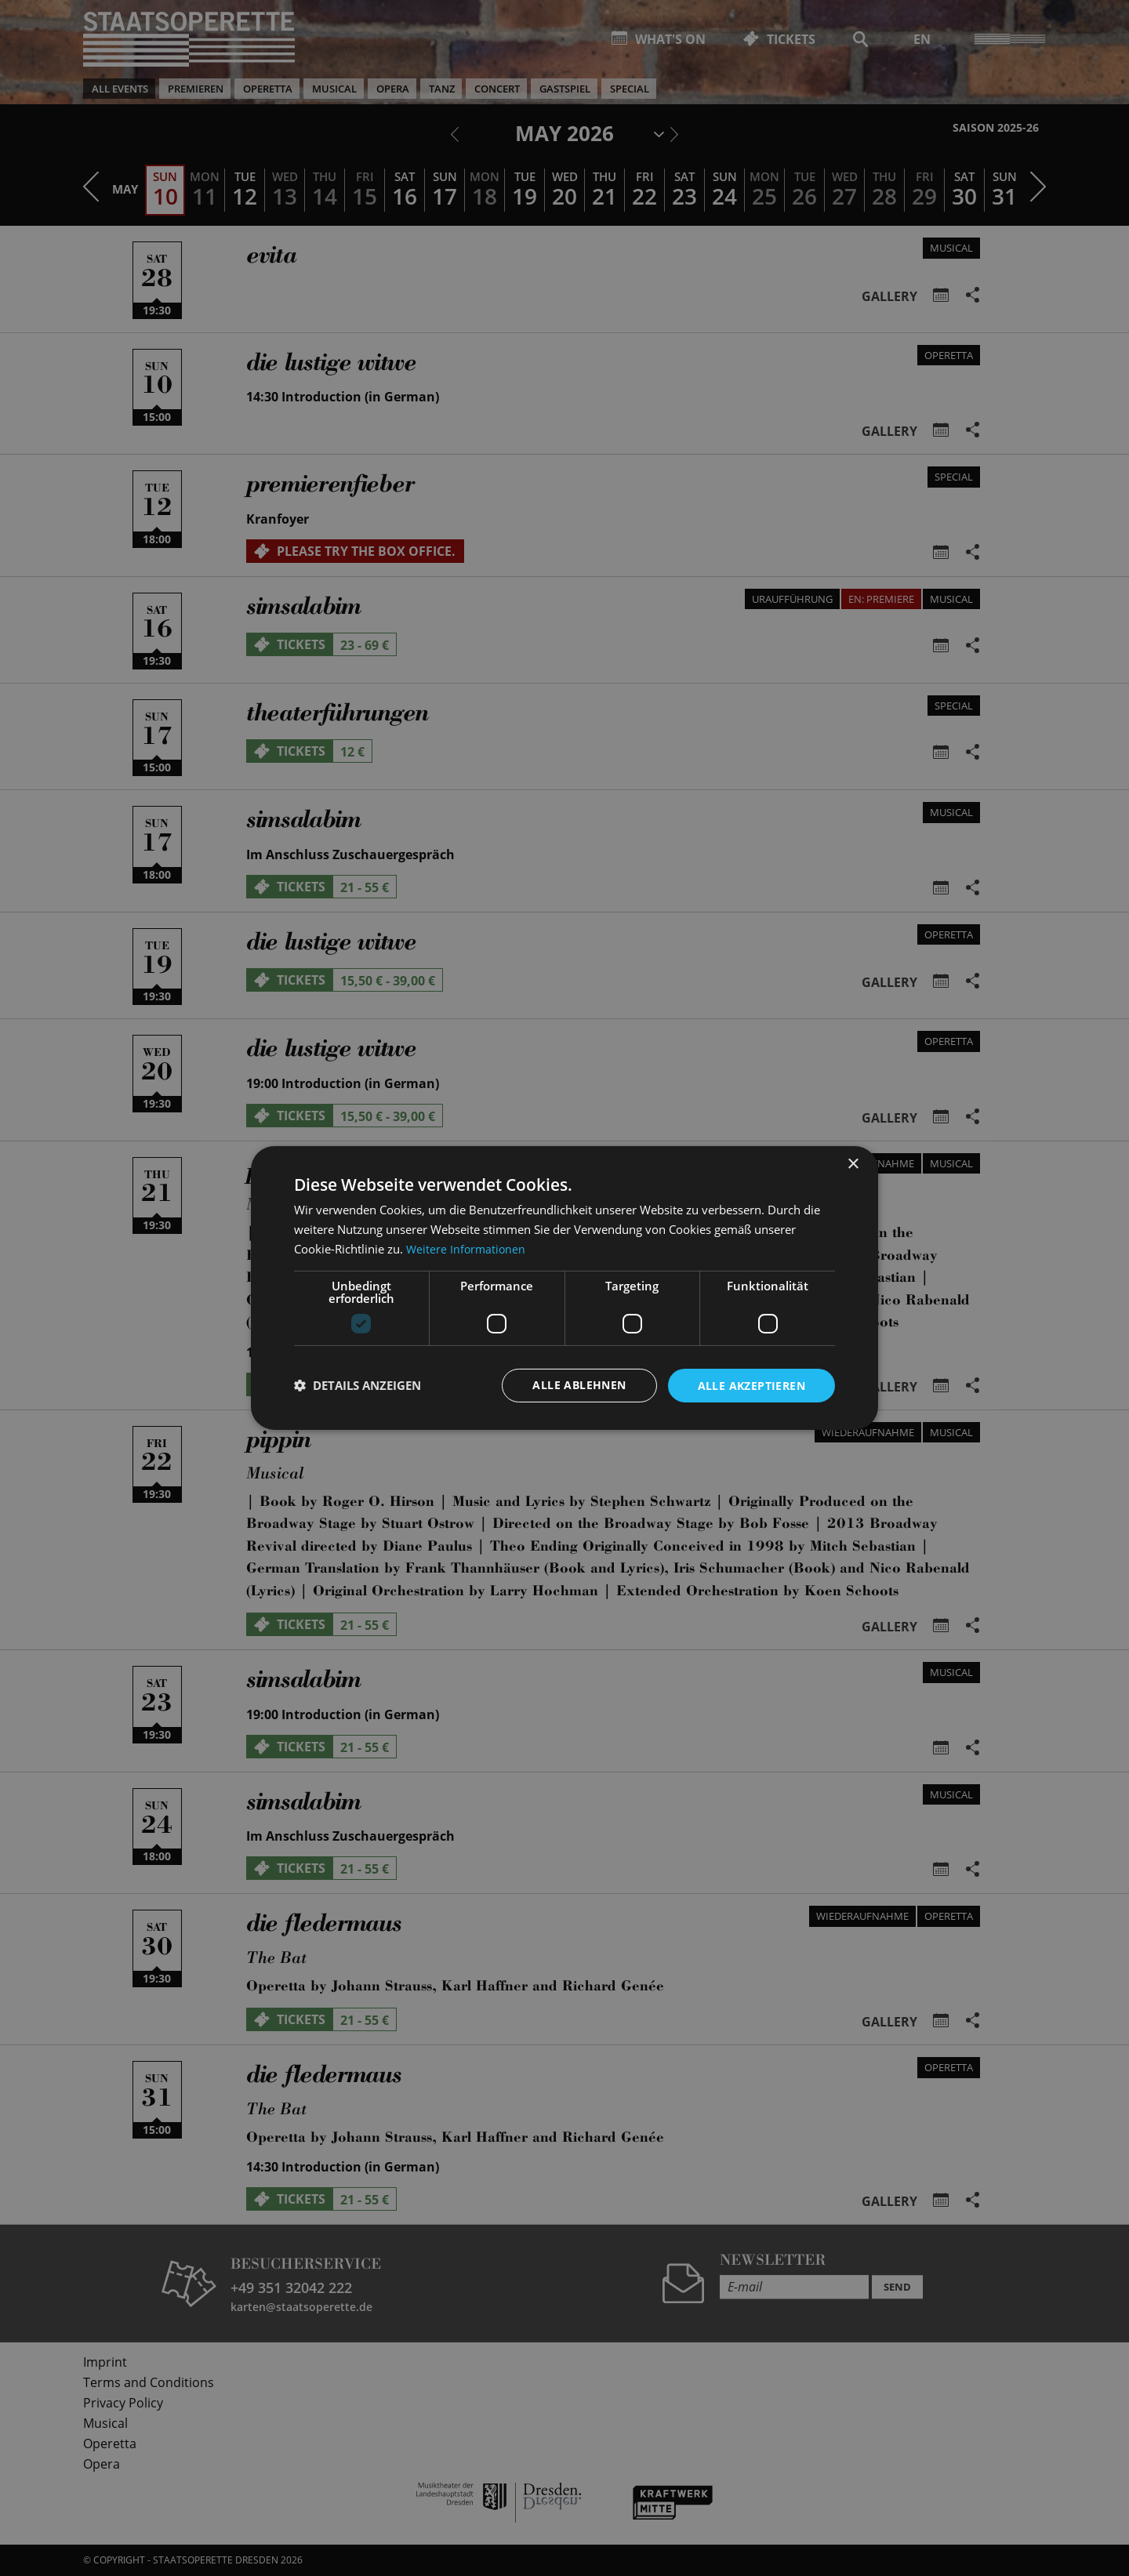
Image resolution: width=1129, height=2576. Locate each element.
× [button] (853, 1164)
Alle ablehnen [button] (579, 1384)
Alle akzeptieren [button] (751, 1384)
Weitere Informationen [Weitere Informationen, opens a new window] (467, 1248)
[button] (357, 1385)
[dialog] (564, 1288)
